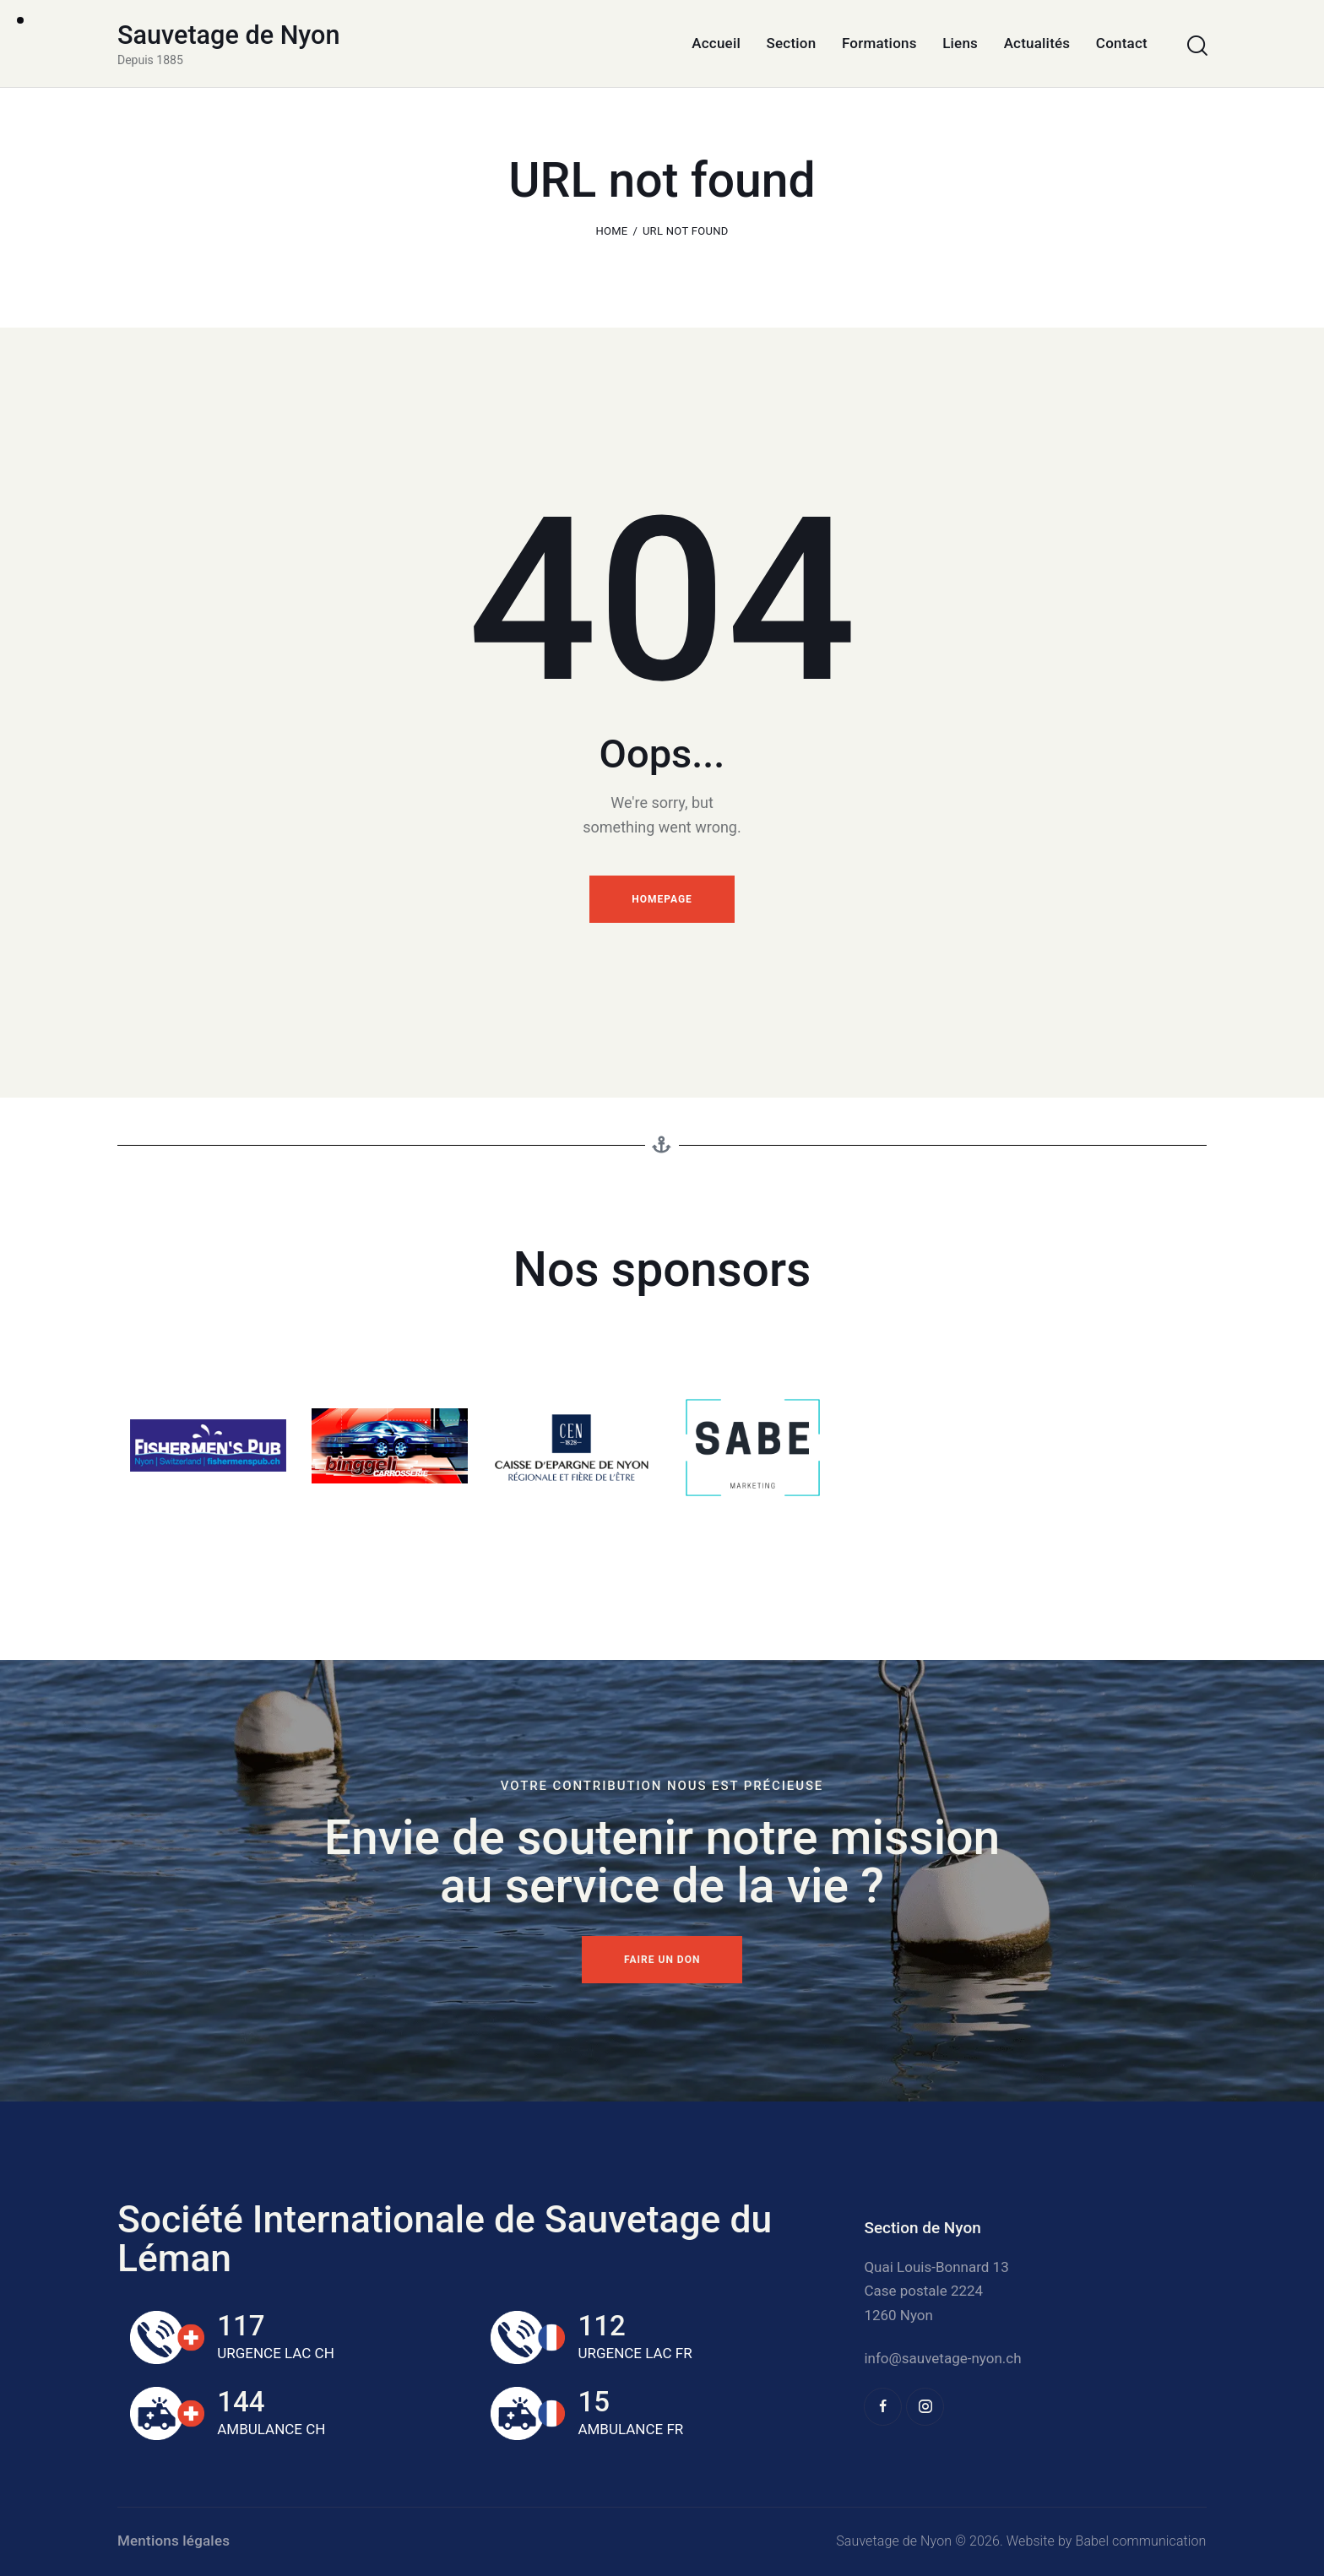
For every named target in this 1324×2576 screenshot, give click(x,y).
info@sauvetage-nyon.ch (942, 2358)
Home (611, 231)
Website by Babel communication (1107, 2541)
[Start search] (1196, 46)
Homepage (662, 899)
